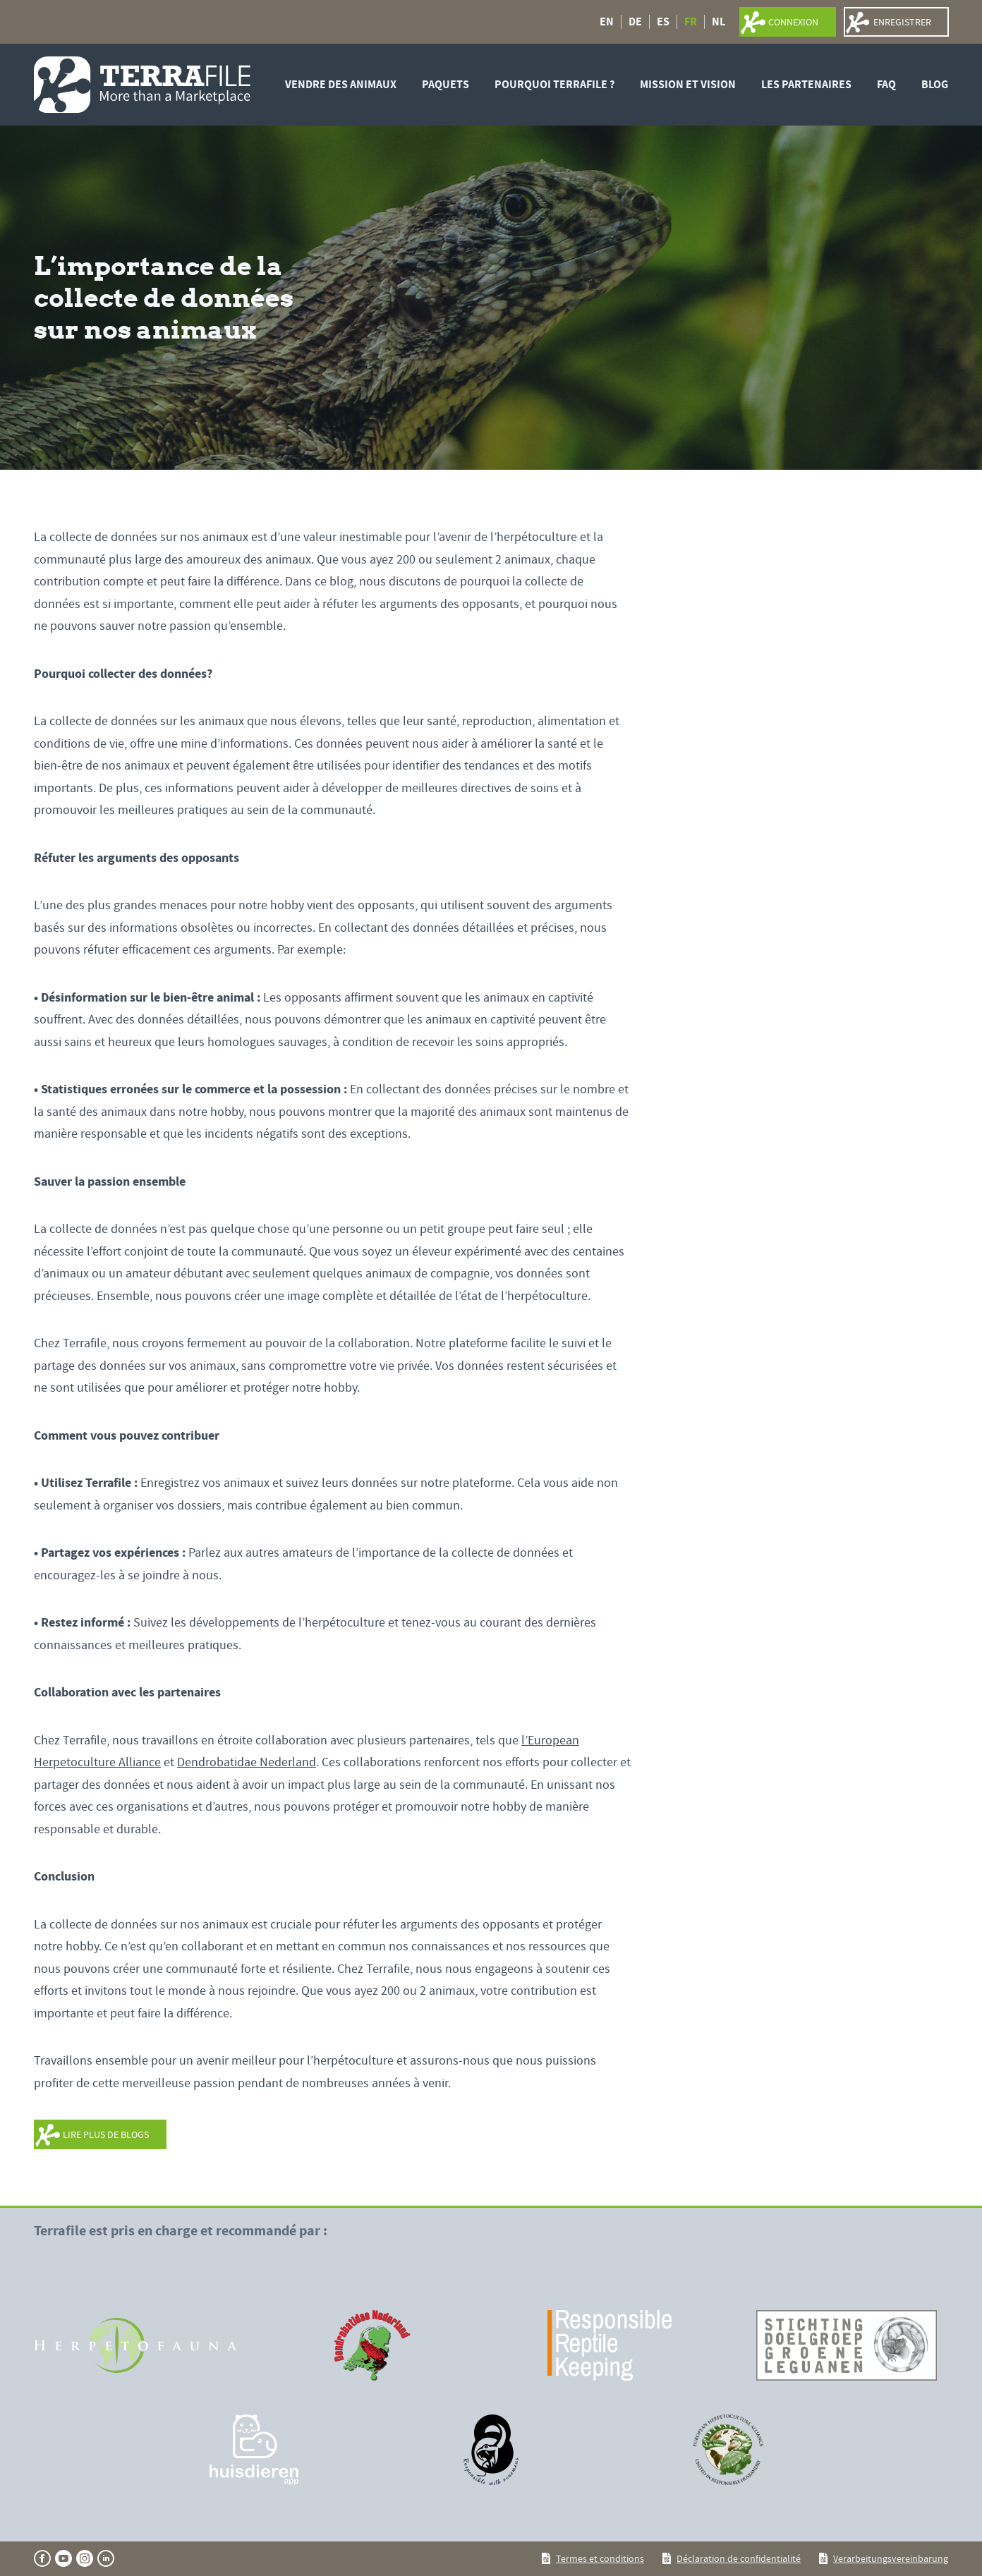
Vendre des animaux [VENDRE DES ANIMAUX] (340, 84)
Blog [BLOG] (934, 84)
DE (635, 22)
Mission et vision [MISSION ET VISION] (688, 84)
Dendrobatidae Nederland (246, 1762)
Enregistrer (902, 22)
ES (663, 22)
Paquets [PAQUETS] (445, 84)
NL (718, 22)
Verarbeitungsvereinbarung (890, 2558)
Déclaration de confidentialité (739, 2558)
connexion (793, 22)
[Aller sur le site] (135, 2345)
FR (690, 22)
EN (607, 22)
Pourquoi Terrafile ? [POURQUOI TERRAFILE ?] (554, 84)
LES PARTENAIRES (806, 84)
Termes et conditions (600, 2558)
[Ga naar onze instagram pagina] (84, 2558)
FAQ (886, 84)
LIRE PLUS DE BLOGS (106, 2134)
